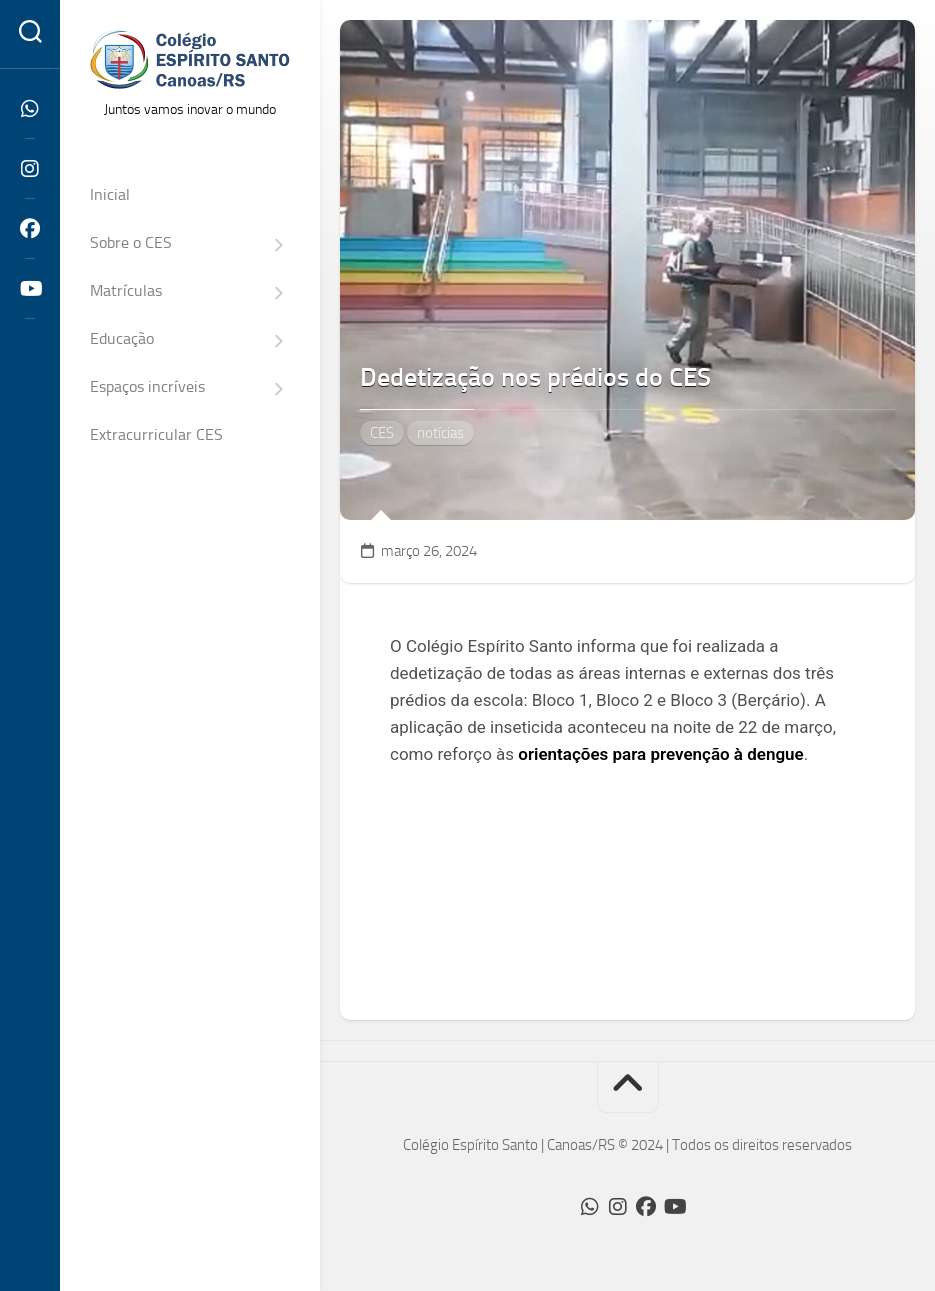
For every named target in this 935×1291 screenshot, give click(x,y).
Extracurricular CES (156, 434)
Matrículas (126, 290)
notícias (440, 433)
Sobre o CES (131, 242)
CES (382, 433)
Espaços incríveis (147, 386)
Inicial (110, 194)
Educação (122, 338)
